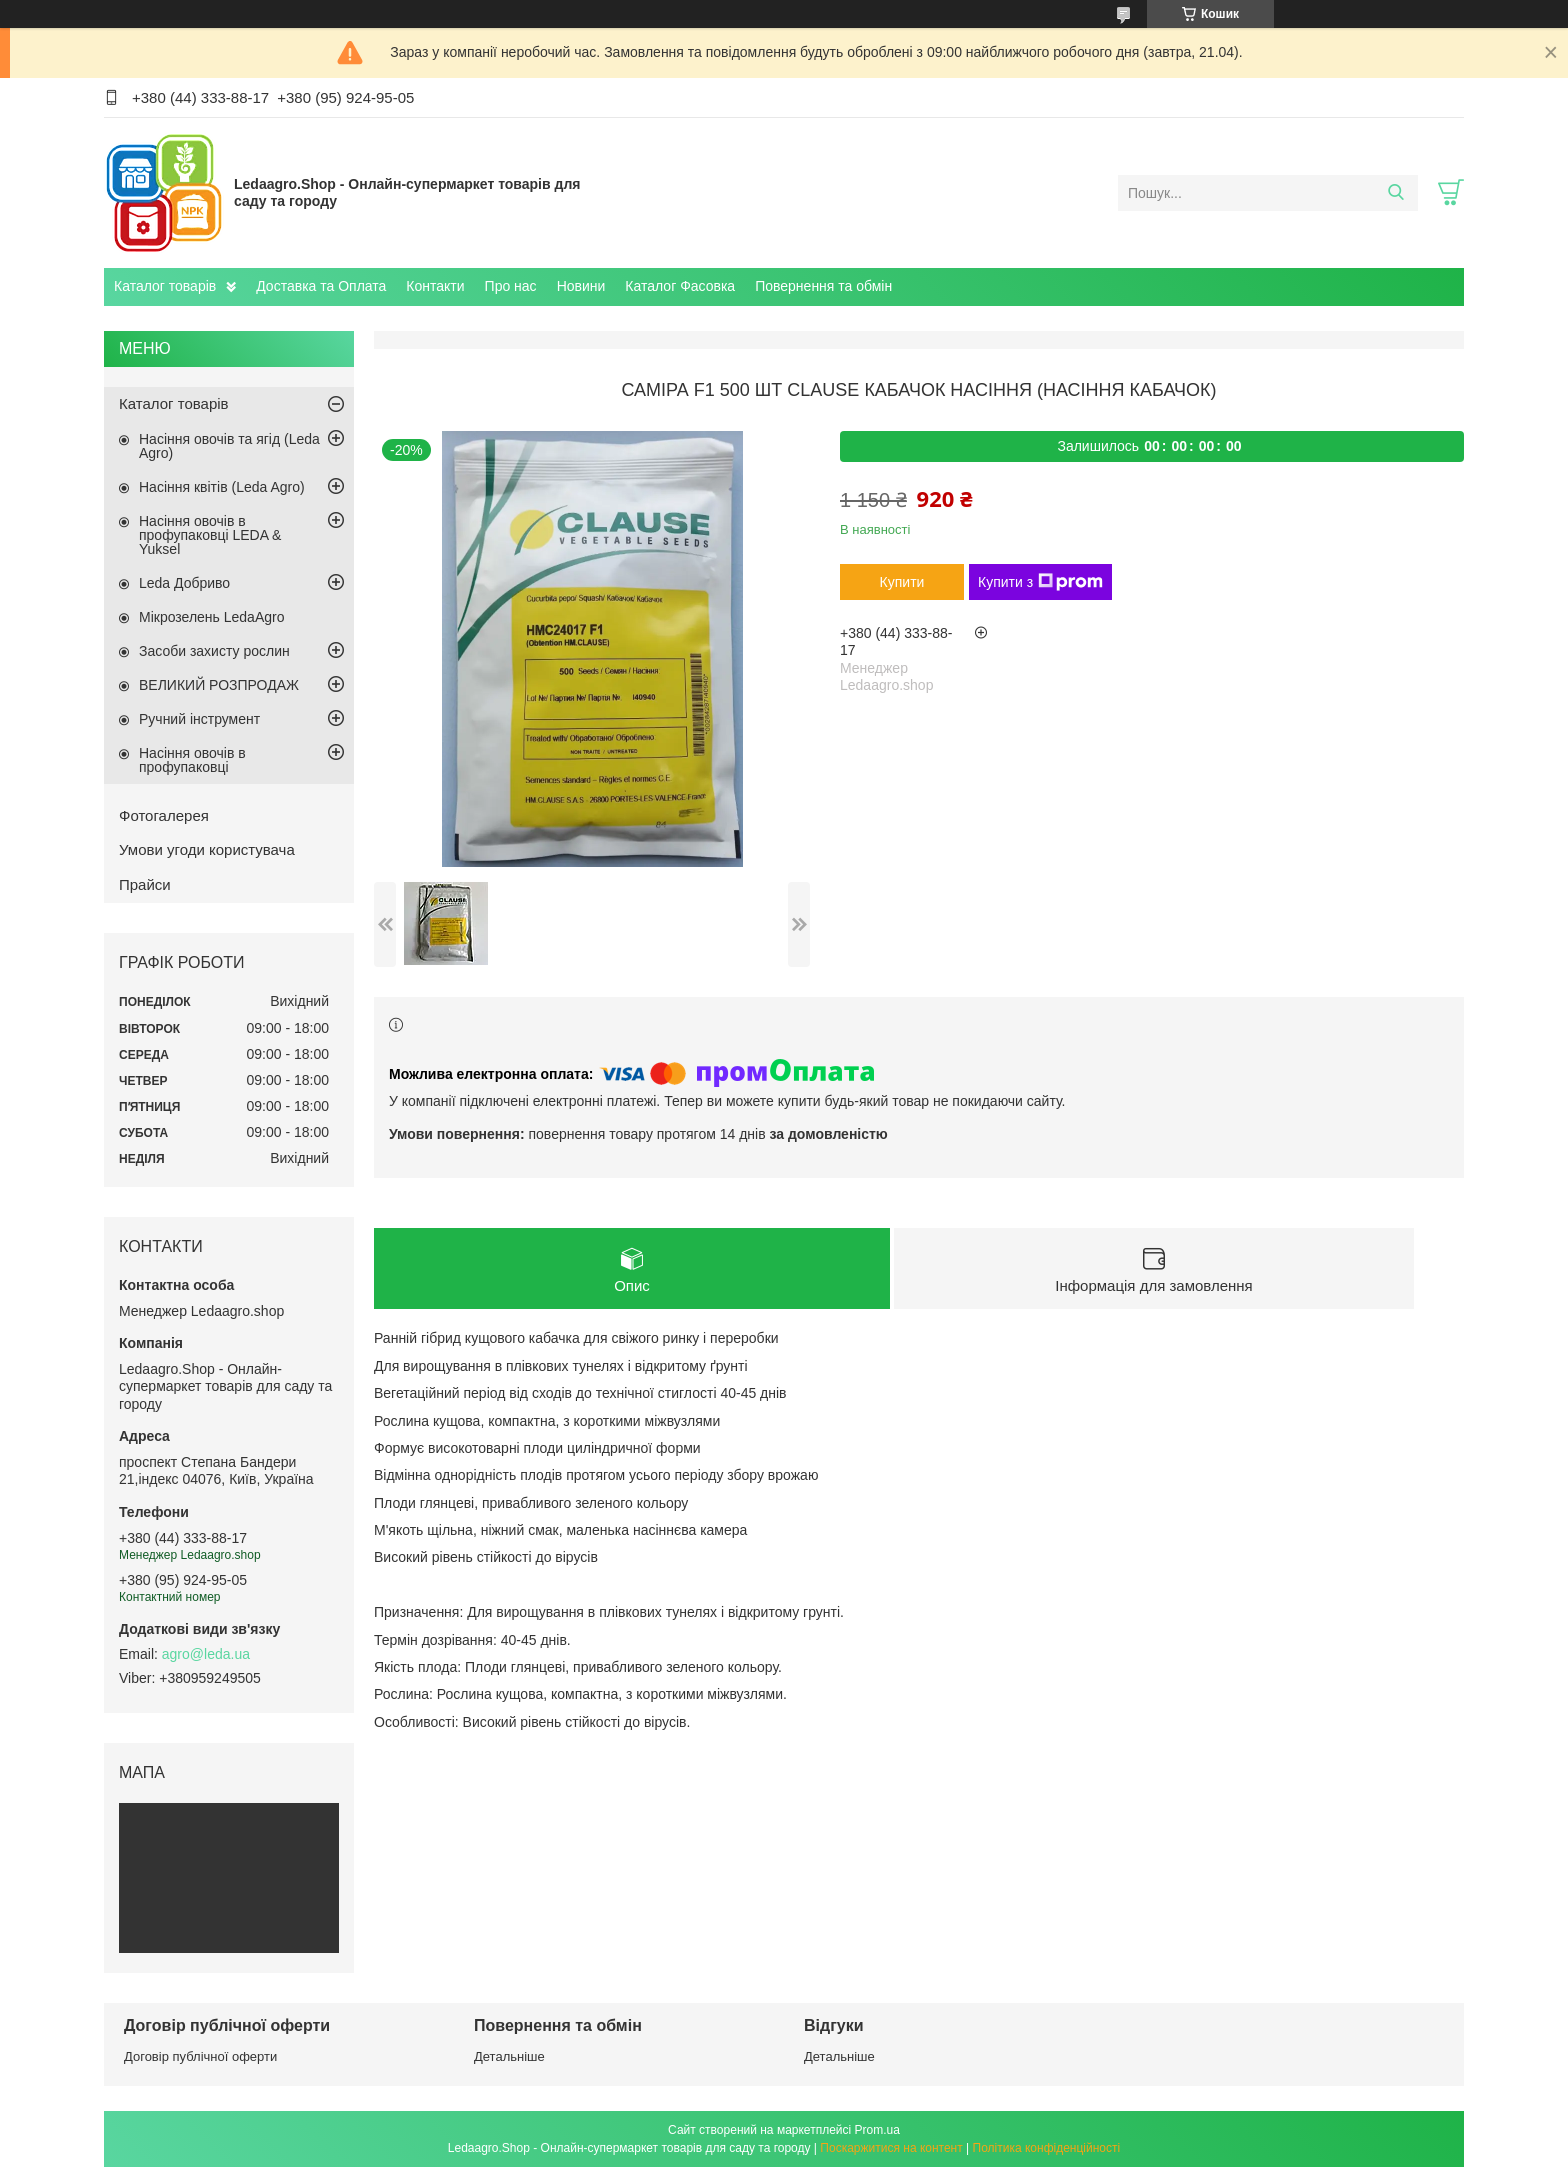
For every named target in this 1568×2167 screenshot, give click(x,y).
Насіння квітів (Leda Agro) (222, 487)
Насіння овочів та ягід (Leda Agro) (229, 446)
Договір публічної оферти (200, 2056)
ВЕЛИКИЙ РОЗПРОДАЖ (219, 685)
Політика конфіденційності (1047, 2148)
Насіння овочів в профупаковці (192, 760)
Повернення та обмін (823, 286)
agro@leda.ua (206, 1654)
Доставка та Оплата (321, 286)
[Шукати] (1395, 193)
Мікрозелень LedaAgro (211, 617)
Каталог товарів (165, 286)
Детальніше (509, 2056)
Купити (902, 582)
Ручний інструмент (199, 719)
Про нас (511, 286)
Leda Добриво (184, 583)
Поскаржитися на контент (891, 2148)
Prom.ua (877, 2130)
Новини (581, 286)
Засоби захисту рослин (214, 651)
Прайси (145, 884)
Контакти (435, 286)
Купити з (1040, 582)
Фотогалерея (164, 815)
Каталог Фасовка (680, 286)
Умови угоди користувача (207, 849)
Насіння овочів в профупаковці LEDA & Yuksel (210, 535)
